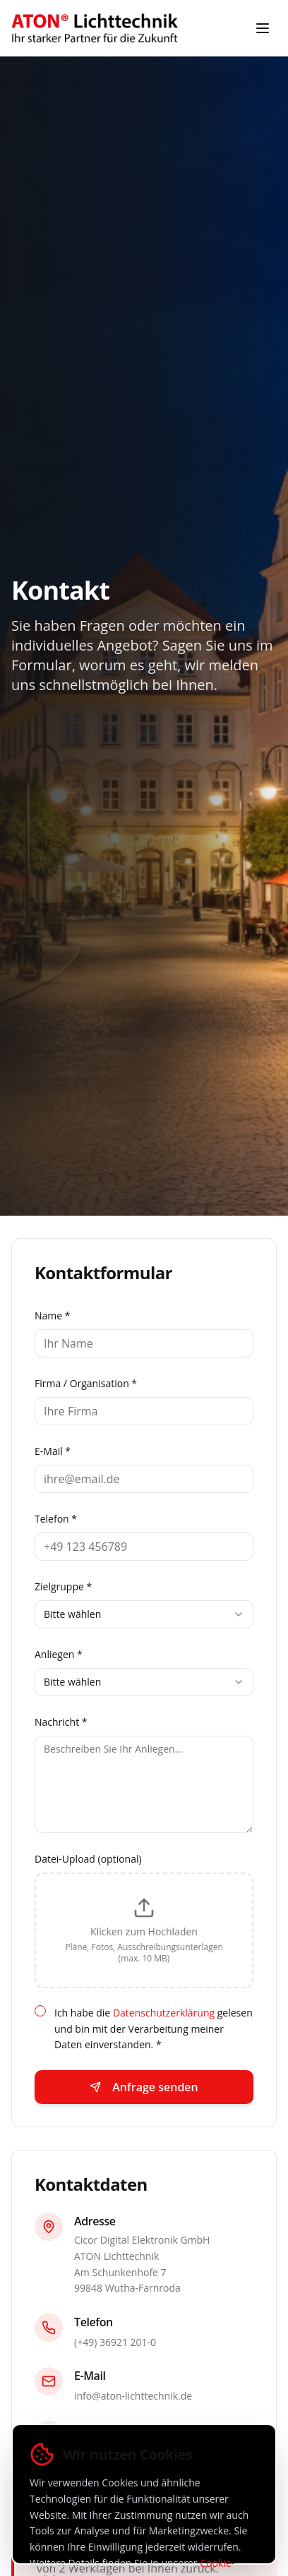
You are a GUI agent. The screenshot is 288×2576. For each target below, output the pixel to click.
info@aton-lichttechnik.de (133, 2395)
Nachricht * (61, 1722)
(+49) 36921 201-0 (115, 2342)
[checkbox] (40, 2010)
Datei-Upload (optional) (88, 1859)
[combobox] (144, 1614)
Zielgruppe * (63, 1586)
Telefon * (56, 1518)
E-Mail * (53, 1451)
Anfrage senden (144, 2087)
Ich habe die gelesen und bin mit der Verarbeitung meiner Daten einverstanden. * (153, 2029)
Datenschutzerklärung (164, 2012)
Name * (53, 1315)
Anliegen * (59, 1654)
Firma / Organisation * (86, 1383)
